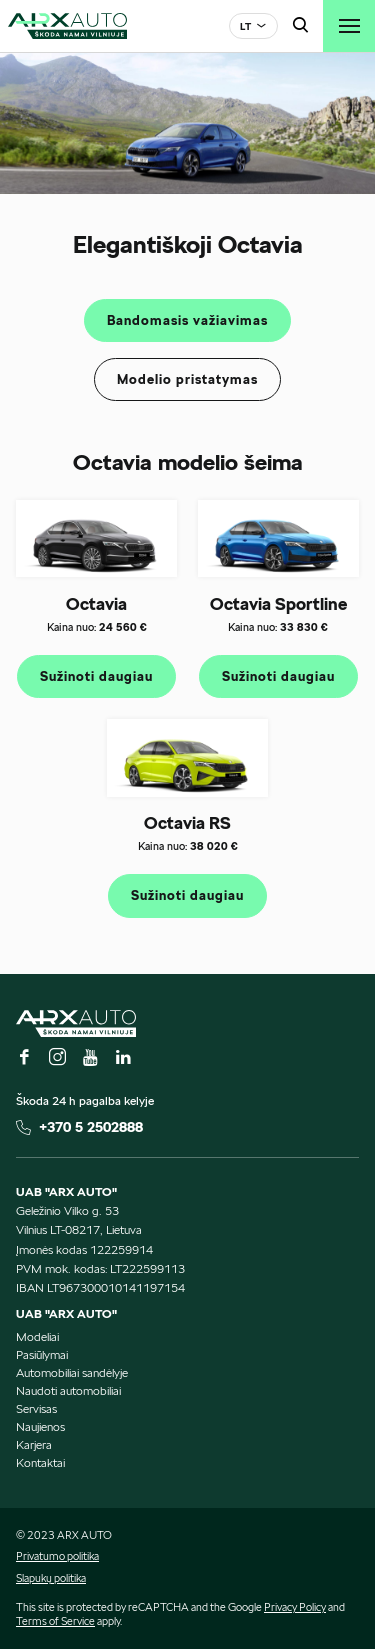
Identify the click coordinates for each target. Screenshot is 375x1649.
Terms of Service (55, 1621)
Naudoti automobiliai (68, 1390)
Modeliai (37, 1336)
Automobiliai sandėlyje (72, 1372)
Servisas (36, 1408)
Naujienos (40, 1426)
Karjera (34, 1444)
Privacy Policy (295, 1607)
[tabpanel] (187, 123)
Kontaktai (40, 1462)
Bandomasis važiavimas (187, 320)
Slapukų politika (51, 1578)
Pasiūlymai (42, 1354)
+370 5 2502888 (91, 1127)
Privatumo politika (57, 1556)
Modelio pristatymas (187, 379)
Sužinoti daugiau (96, 676)
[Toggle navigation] (349, 26)
